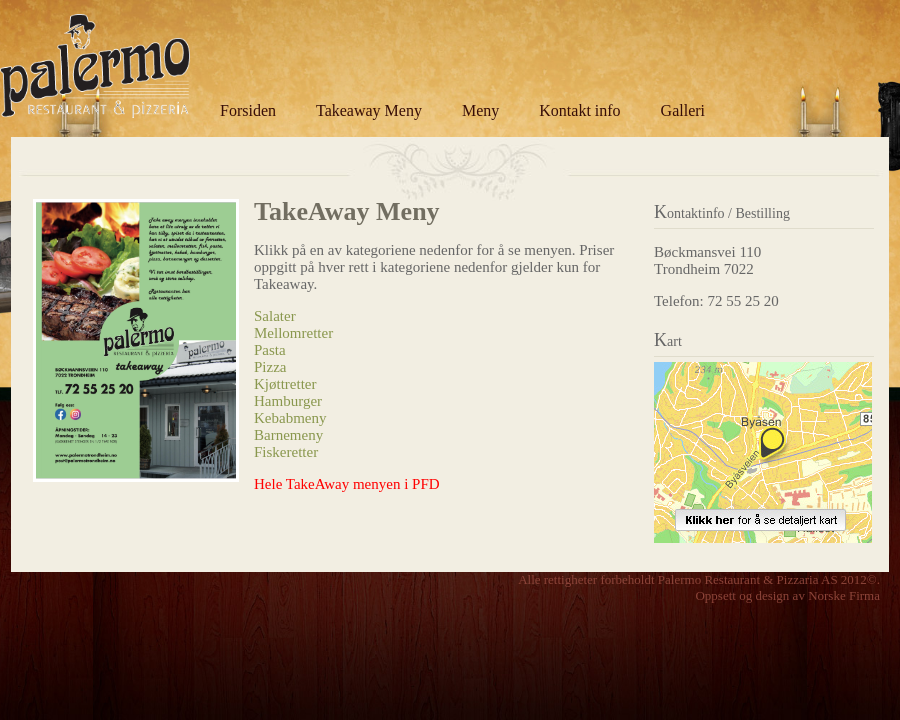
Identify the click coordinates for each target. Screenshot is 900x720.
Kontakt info (579, 110)
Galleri (683, 110)
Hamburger (288, 401)
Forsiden (248, 110)
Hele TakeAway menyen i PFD (347, 484)
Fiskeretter (286, 452)
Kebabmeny (290, 418)
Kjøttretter (285, 384)
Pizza (270, 367)
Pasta (270, 350)
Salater (275, 316)
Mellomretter (293, 333)
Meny (480, 110)
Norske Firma (844, 595)
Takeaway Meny (369, 110)
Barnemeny (288, 435)
